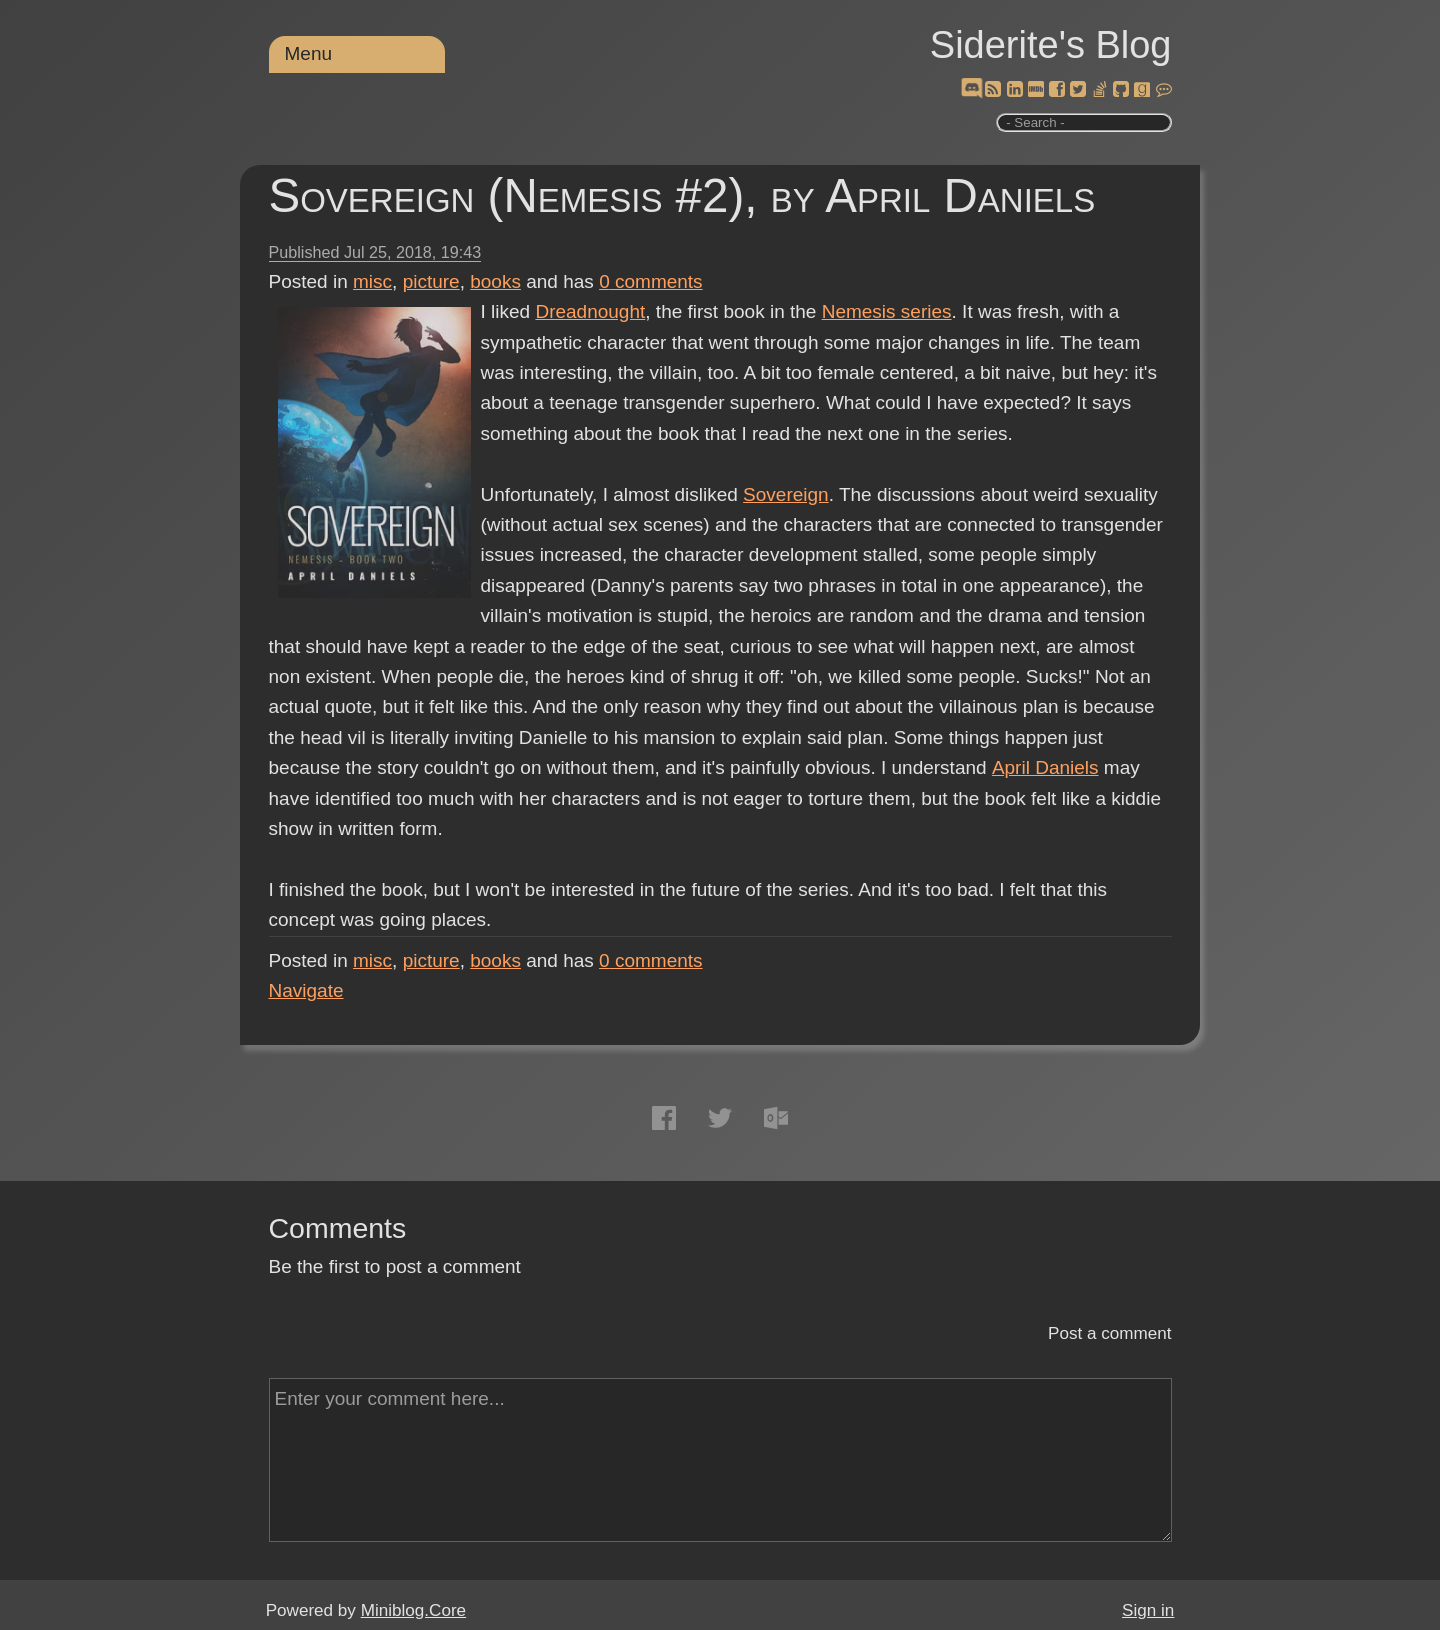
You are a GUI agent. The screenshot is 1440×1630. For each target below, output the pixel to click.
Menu (309, 53)
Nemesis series (887, 311)
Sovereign (786, 494)
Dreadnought (590, 311)
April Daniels (1044, 767)
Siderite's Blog (1051, 45)
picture (431, 281)
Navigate (306, 990)
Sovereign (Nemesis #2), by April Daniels (682, 195)
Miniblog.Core (413, 1610)
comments (651, 281)
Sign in (1148, 1610)
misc (372, 281)
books (495, 281)
